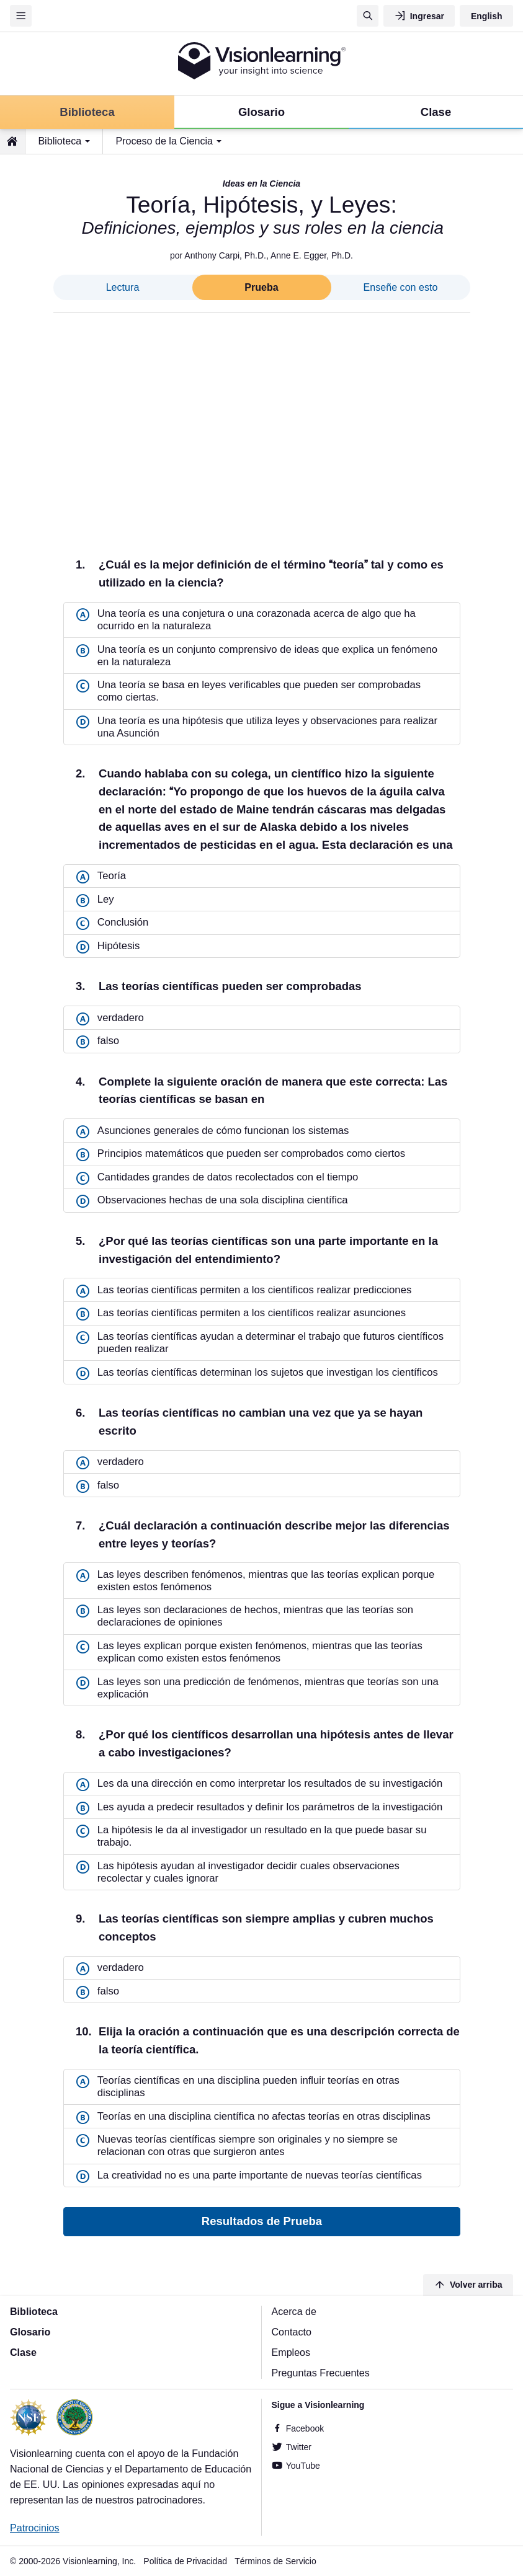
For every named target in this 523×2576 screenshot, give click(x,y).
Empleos (291, 2352)
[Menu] (21, 16)
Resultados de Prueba (261, 2221)
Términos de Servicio (275, 2561)
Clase (23, 2352)
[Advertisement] (261, 424)
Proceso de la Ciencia (164, 140)
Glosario (30, 2331)
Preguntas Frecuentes (321, 2372)
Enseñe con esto (401, 287)
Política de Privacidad (185, 2561)
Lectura (123, 287)
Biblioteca (59, 140)
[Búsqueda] (367, 16)
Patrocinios (35, 2527)
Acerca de (294, 2311)
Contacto (291, 2331)
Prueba (261, 287)
